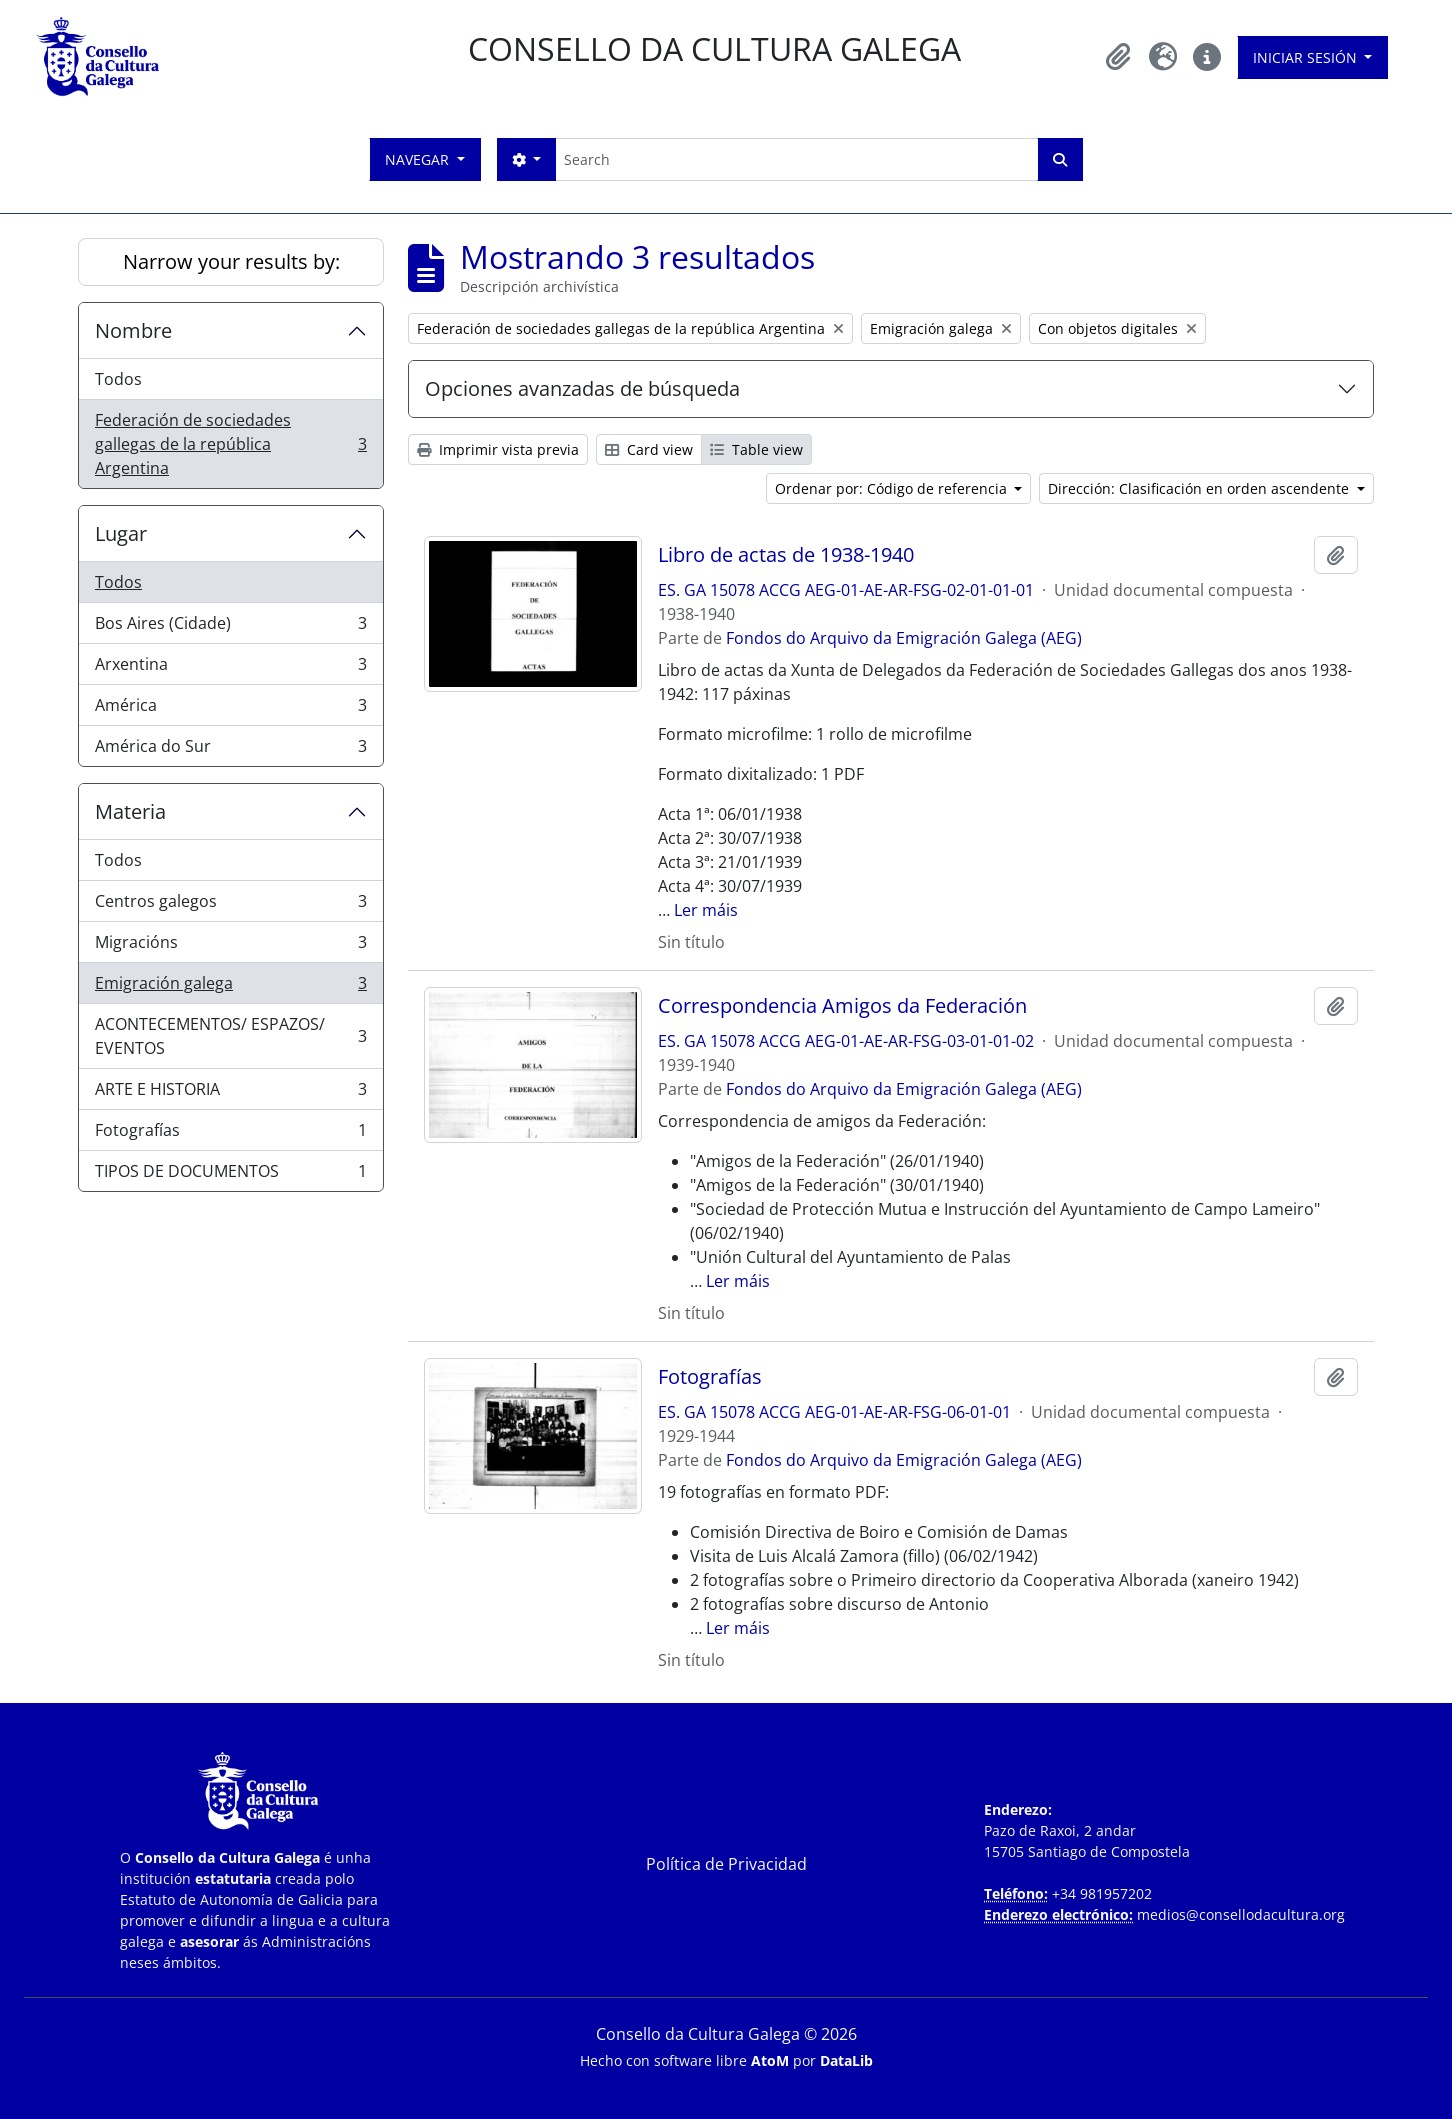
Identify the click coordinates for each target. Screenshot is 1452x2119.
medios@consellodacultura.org (1241, 1914)
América (230, 709)
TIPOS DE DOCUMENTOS (230, 1175)
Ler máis (706, 910)
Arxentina (230, 668)
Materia (130, 811)
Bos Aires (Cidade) (230, 627)
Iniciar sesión (1307, 57)
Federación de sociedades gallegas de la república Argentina (230, 444)
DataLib (846, 2060)
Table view (756, 449)
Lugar (121, 533)
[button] (1119, 57)
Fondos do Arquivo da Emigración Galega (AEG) (904, 638)
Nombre (133, 330)
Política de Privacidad (726, 1864)
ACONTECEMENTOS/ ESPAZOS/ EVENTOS (230, 1036)
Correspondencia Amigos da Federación (842, 1006)
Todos (118, 379)
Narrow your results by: (231, 261)
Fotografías (230, 1134)
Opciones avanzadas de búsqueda (582, 388)
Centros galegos (230, 905)
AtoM (770, 2060)
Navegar (419, 159)
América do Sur (230, 750)
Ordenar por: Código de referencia (893, 488)
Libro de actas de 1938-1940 (786, 555)
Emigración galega (230, 987)
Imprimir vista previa (498, 449)
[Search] (796, 159)
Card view (649, 449)
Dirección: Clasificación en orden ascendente (1200, 488)
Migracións (230, 946)
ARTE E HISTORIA (230, 1093)
